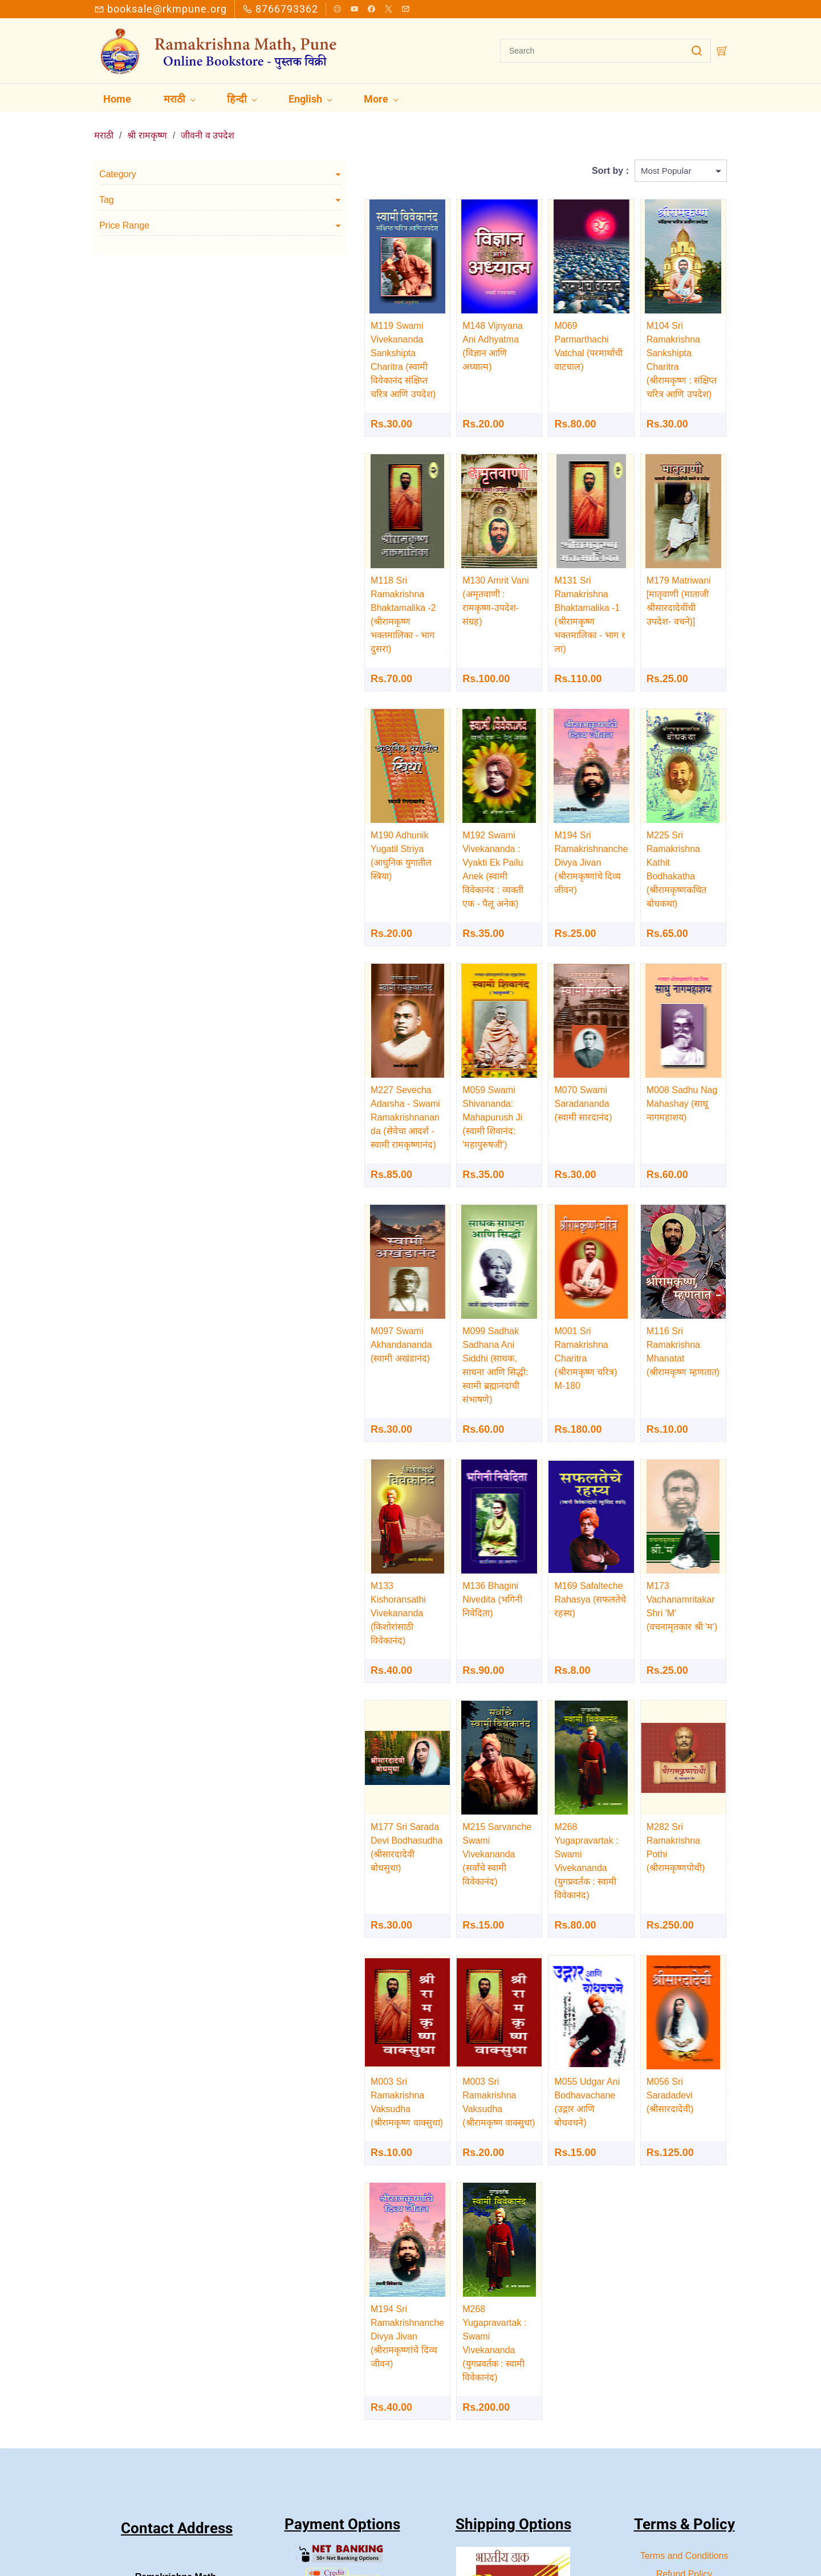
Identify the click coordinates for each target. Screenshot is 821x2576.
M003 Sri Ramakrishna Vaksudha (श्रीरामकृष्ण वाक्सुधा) (318, 1943)
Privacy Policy (684, 2399)
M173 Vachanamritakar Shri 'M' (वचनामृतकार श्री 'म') (669, 1502)
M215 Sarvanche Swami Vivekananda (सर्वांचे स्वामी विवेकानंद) (430, 1716)
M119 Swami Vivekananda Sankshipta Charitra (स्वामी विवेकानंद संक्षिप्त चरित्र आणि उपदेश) (312, 338)
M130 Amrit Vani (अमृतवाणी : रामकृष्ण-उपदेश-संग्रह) (427, 565)
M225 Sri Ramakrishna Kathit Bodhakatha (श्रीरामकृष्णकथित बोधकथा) (669, 793)
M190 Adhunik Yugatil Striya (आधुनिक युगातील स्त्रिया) (316, 793)
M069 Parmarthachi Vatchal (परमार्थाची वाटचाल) (545, 324)
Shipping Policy (684, 2418)
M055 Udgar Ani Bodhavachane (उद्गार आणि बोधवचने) (546, 1943)
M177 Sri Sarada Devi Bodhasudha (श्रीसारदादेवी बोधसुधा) (321, 1716)
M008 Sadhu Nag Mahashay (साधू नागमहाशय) (657, 1034)
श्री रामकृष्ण (146, 120)
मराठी (103, 120)
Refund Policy (684, 2381)
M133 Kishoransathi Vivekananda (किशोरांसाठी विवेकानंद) (321, 1502)
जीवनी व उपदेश (207, 120)
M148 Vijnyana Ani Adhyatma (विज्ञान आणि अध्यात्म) (433, 324)
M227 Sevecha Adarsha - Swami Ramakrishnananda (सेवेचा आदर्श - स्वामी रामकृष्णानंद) (320, 1048)
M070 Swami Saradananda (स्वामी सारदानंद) (544, 1034)
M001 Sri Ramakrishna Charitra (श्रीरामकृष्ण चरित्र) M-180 (554, 1275)
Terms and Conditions (684, 2363)
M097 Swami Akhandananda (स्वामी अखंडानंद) (314, 1275)
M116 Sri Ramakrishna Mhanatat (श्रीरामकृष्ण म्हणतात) (668, 1275)
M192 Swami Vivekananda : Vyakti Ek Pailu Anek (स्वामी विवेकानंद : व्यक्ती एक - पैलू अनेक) (438, 807)
